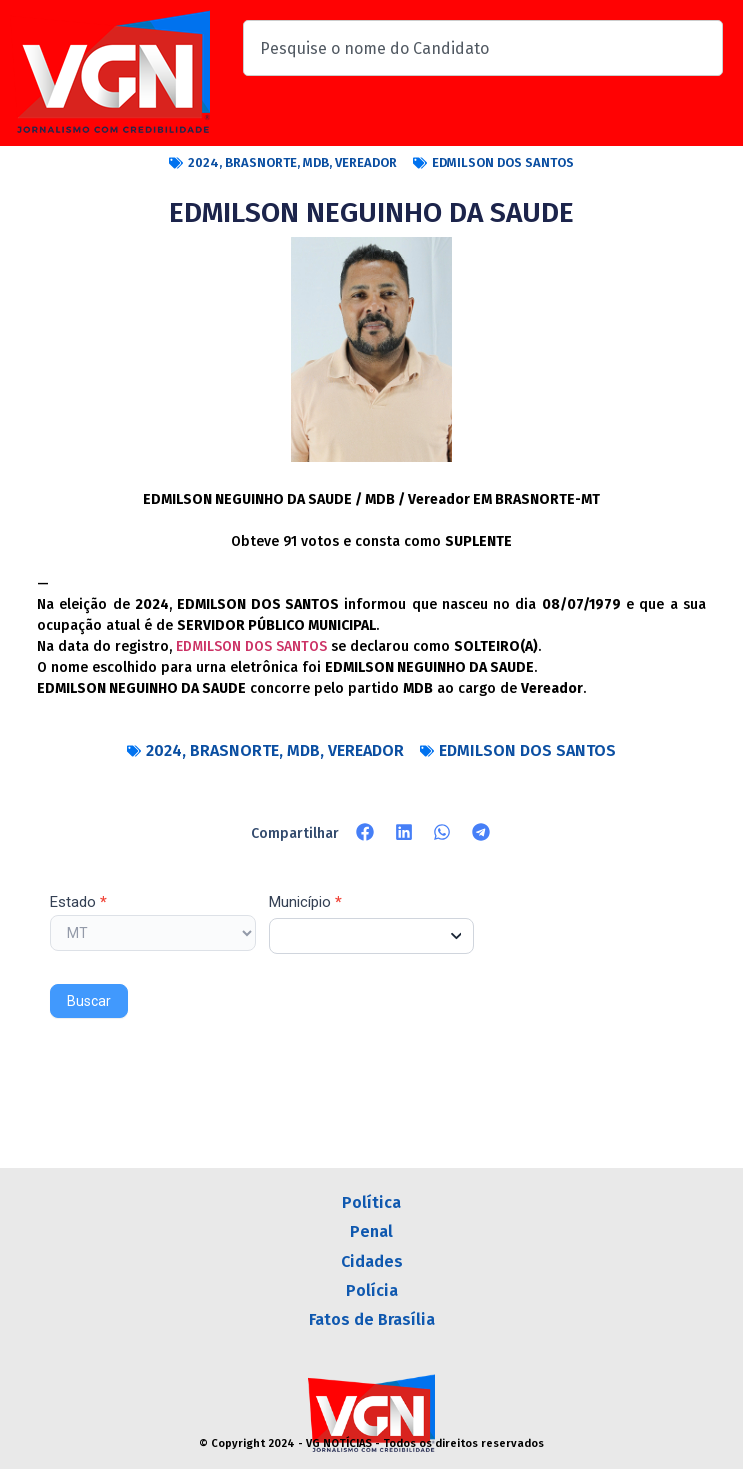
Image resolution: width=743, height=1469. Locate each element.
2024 (203, 162)
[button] (365, 832)
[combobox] (483, 48)
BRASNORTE (261, 162)
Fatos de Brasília (372, 1319)
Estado (78, 903)
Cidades (372, 1261)
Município (305, 903)
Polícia (372, 1290)
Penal (371, 1231)
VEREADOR (366, 162)
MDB (316, 162)
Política (371, 1202)
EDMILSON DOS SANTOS (503, 162)
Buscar (89, 1001)
